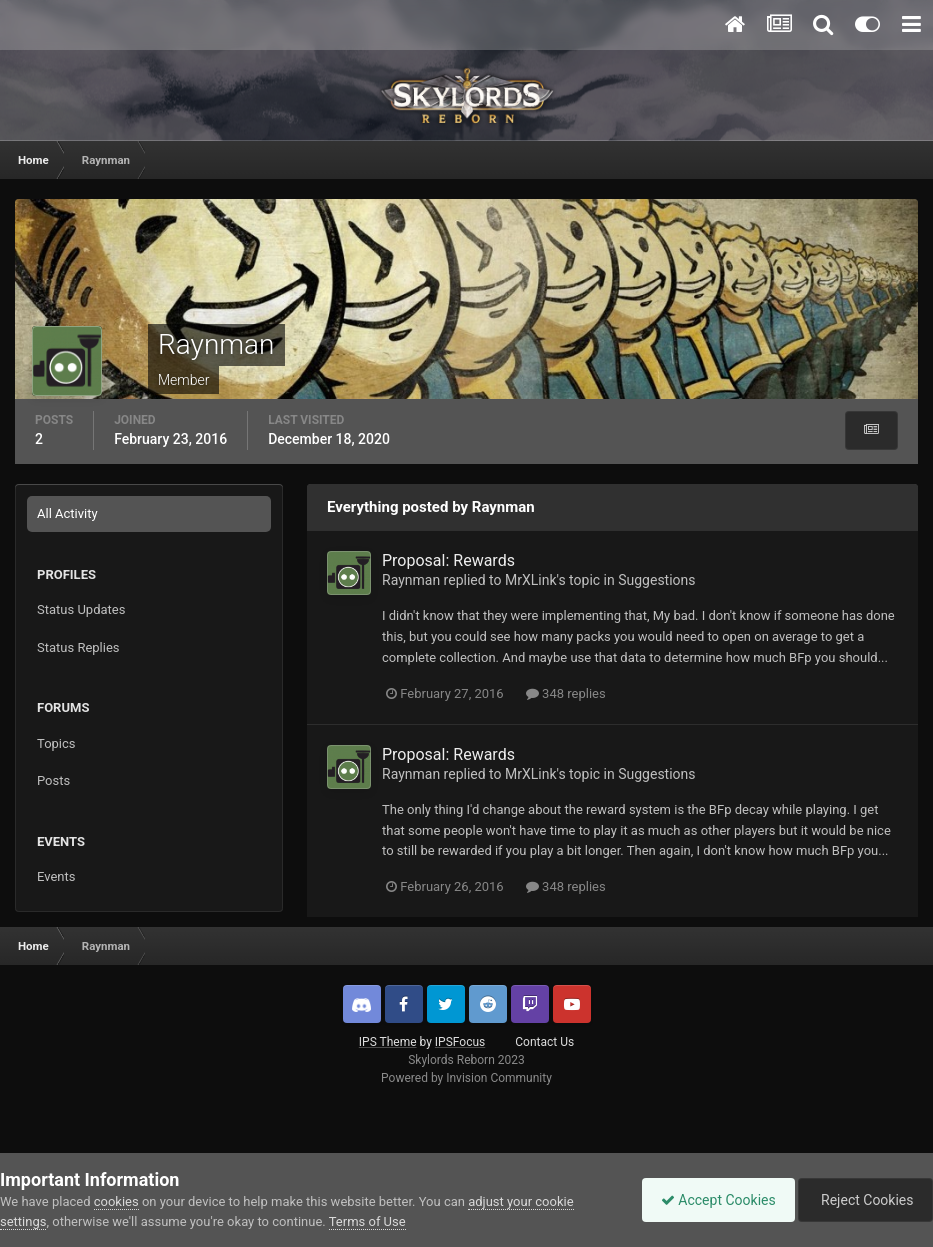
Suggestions (656, 580)
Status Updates (81, 609)
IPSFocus (460, 1042)
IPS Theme (388, 1042)
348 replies (566, 693)
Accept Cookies (713, 1200)
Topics (56, 743)
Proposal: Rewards (448, 560)
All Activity (67, 513)
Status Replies (78, 647)
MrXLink (531, 580)
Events (56, 876)
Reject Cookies (864, 1200)
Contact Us (544, 1042)
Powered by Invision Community (466, 1078)
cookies (116, 1201)
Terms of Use (367, 1221)
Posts (53, 780)
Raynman (411, 580)
